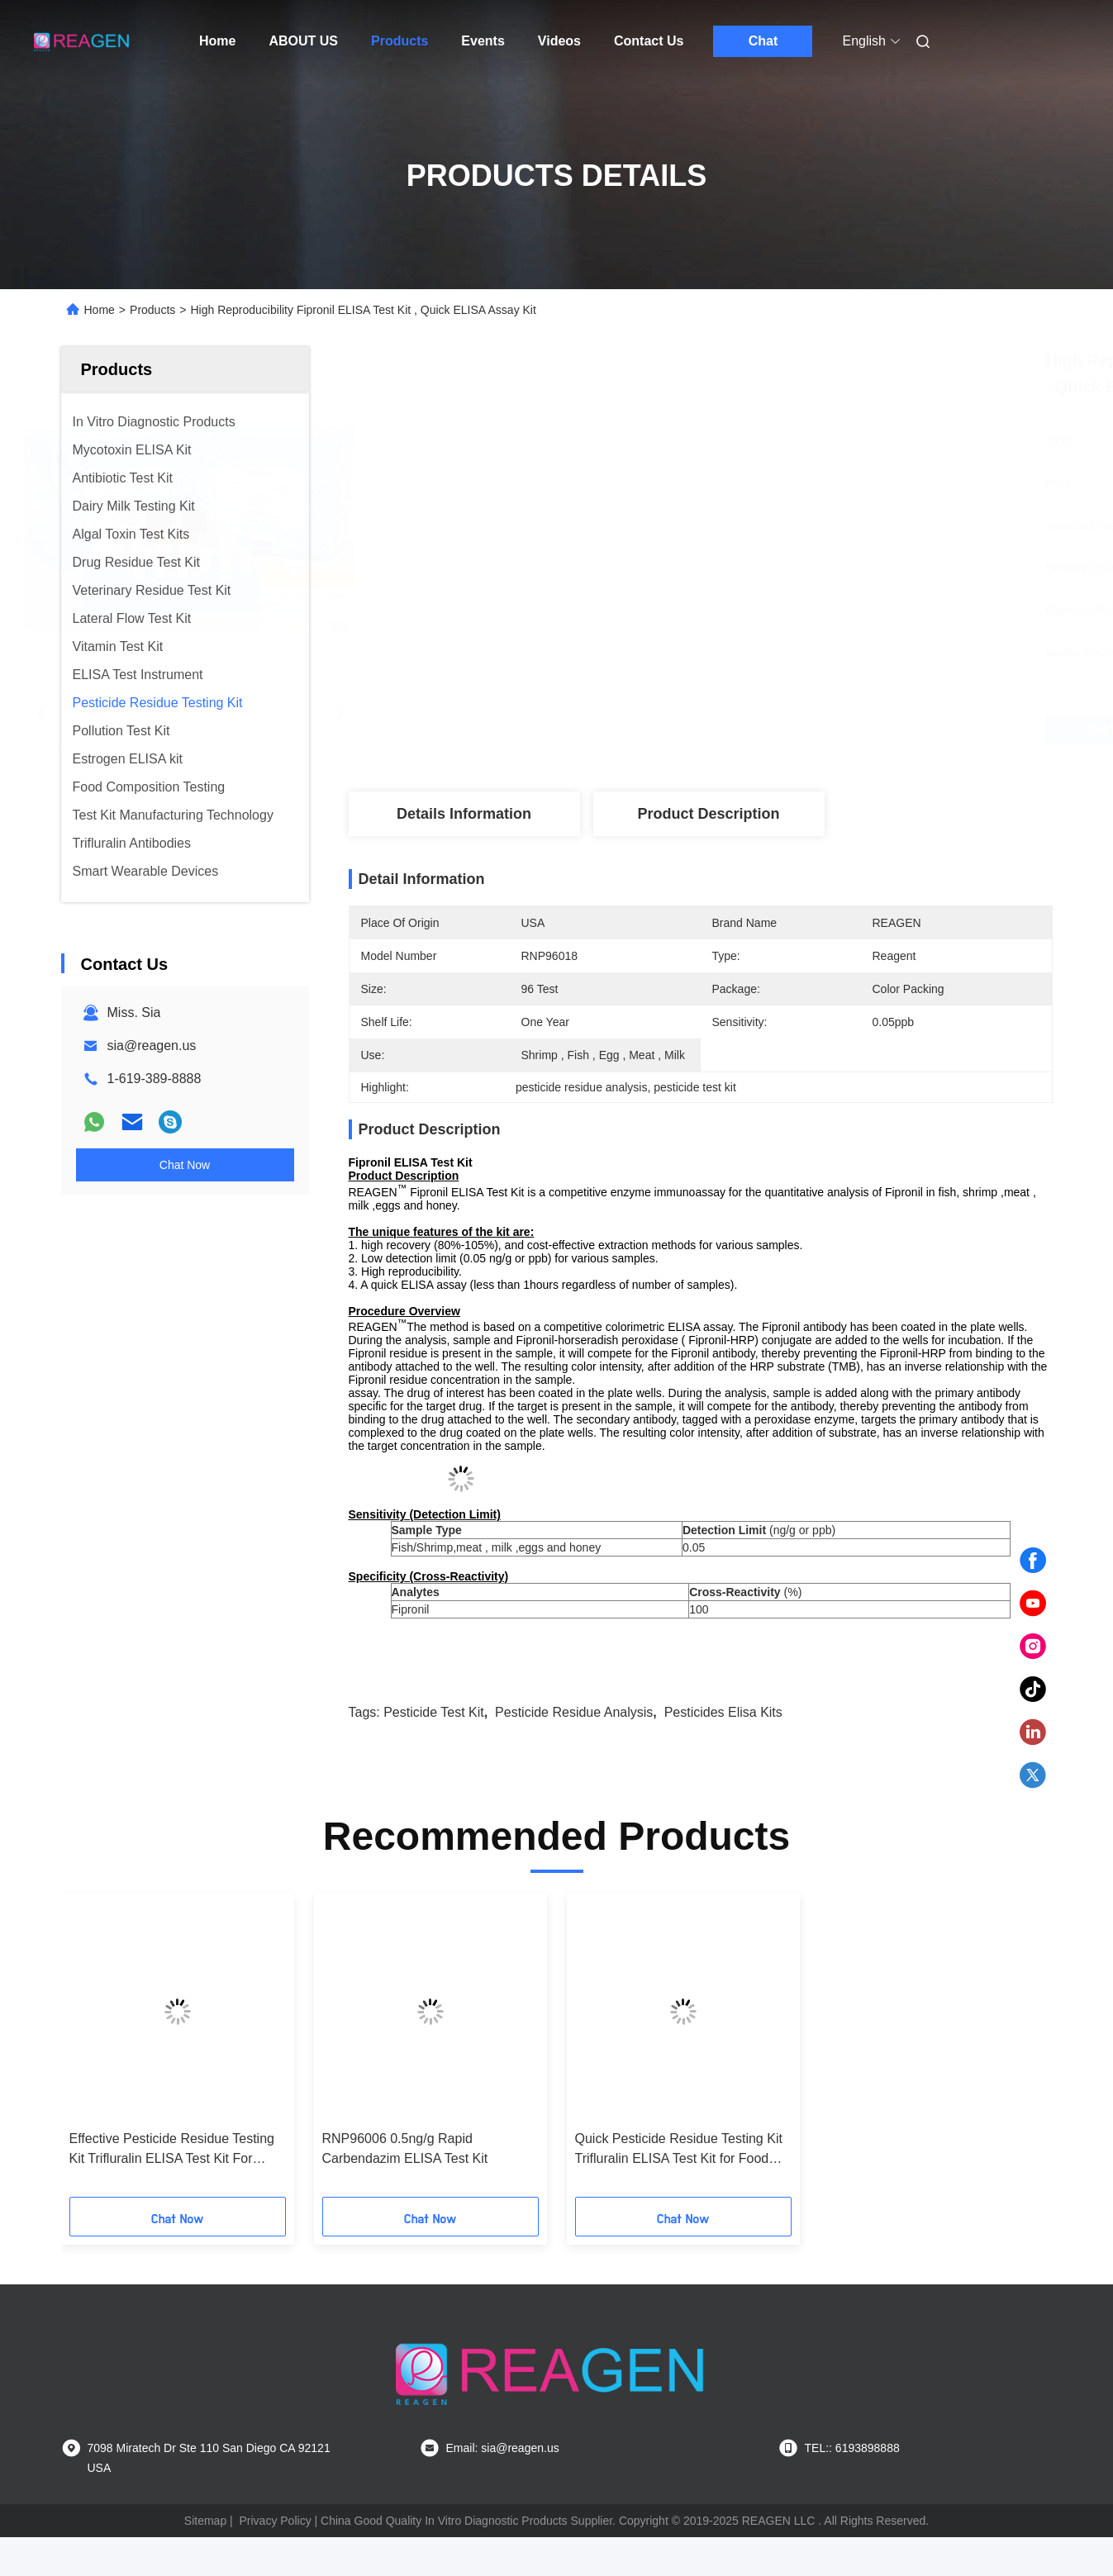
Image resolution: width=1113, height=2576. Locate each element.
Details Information (464, 814)
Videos (559, 41)
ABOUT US (303, 41)
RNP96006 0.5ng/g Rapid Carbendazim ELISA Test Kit (405, 2148)
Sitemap (205, 2520)
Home (217, 41)
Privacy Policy (276, 2520)
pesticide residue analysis (574, 1712)
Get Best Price (796, 730)
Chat (763, 41)
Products (399, 41)
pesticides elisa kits (723, 1712)
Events (482, 41)
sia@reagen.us (152, 1045)
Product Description (708, 814)
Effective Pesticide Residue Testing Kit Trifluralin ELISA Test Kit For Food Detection (171, 2150)
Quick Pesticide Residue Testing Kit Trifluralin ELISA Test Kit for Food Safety (678, 2150)
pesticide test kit (433, 1712)
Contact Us (648, 41)
